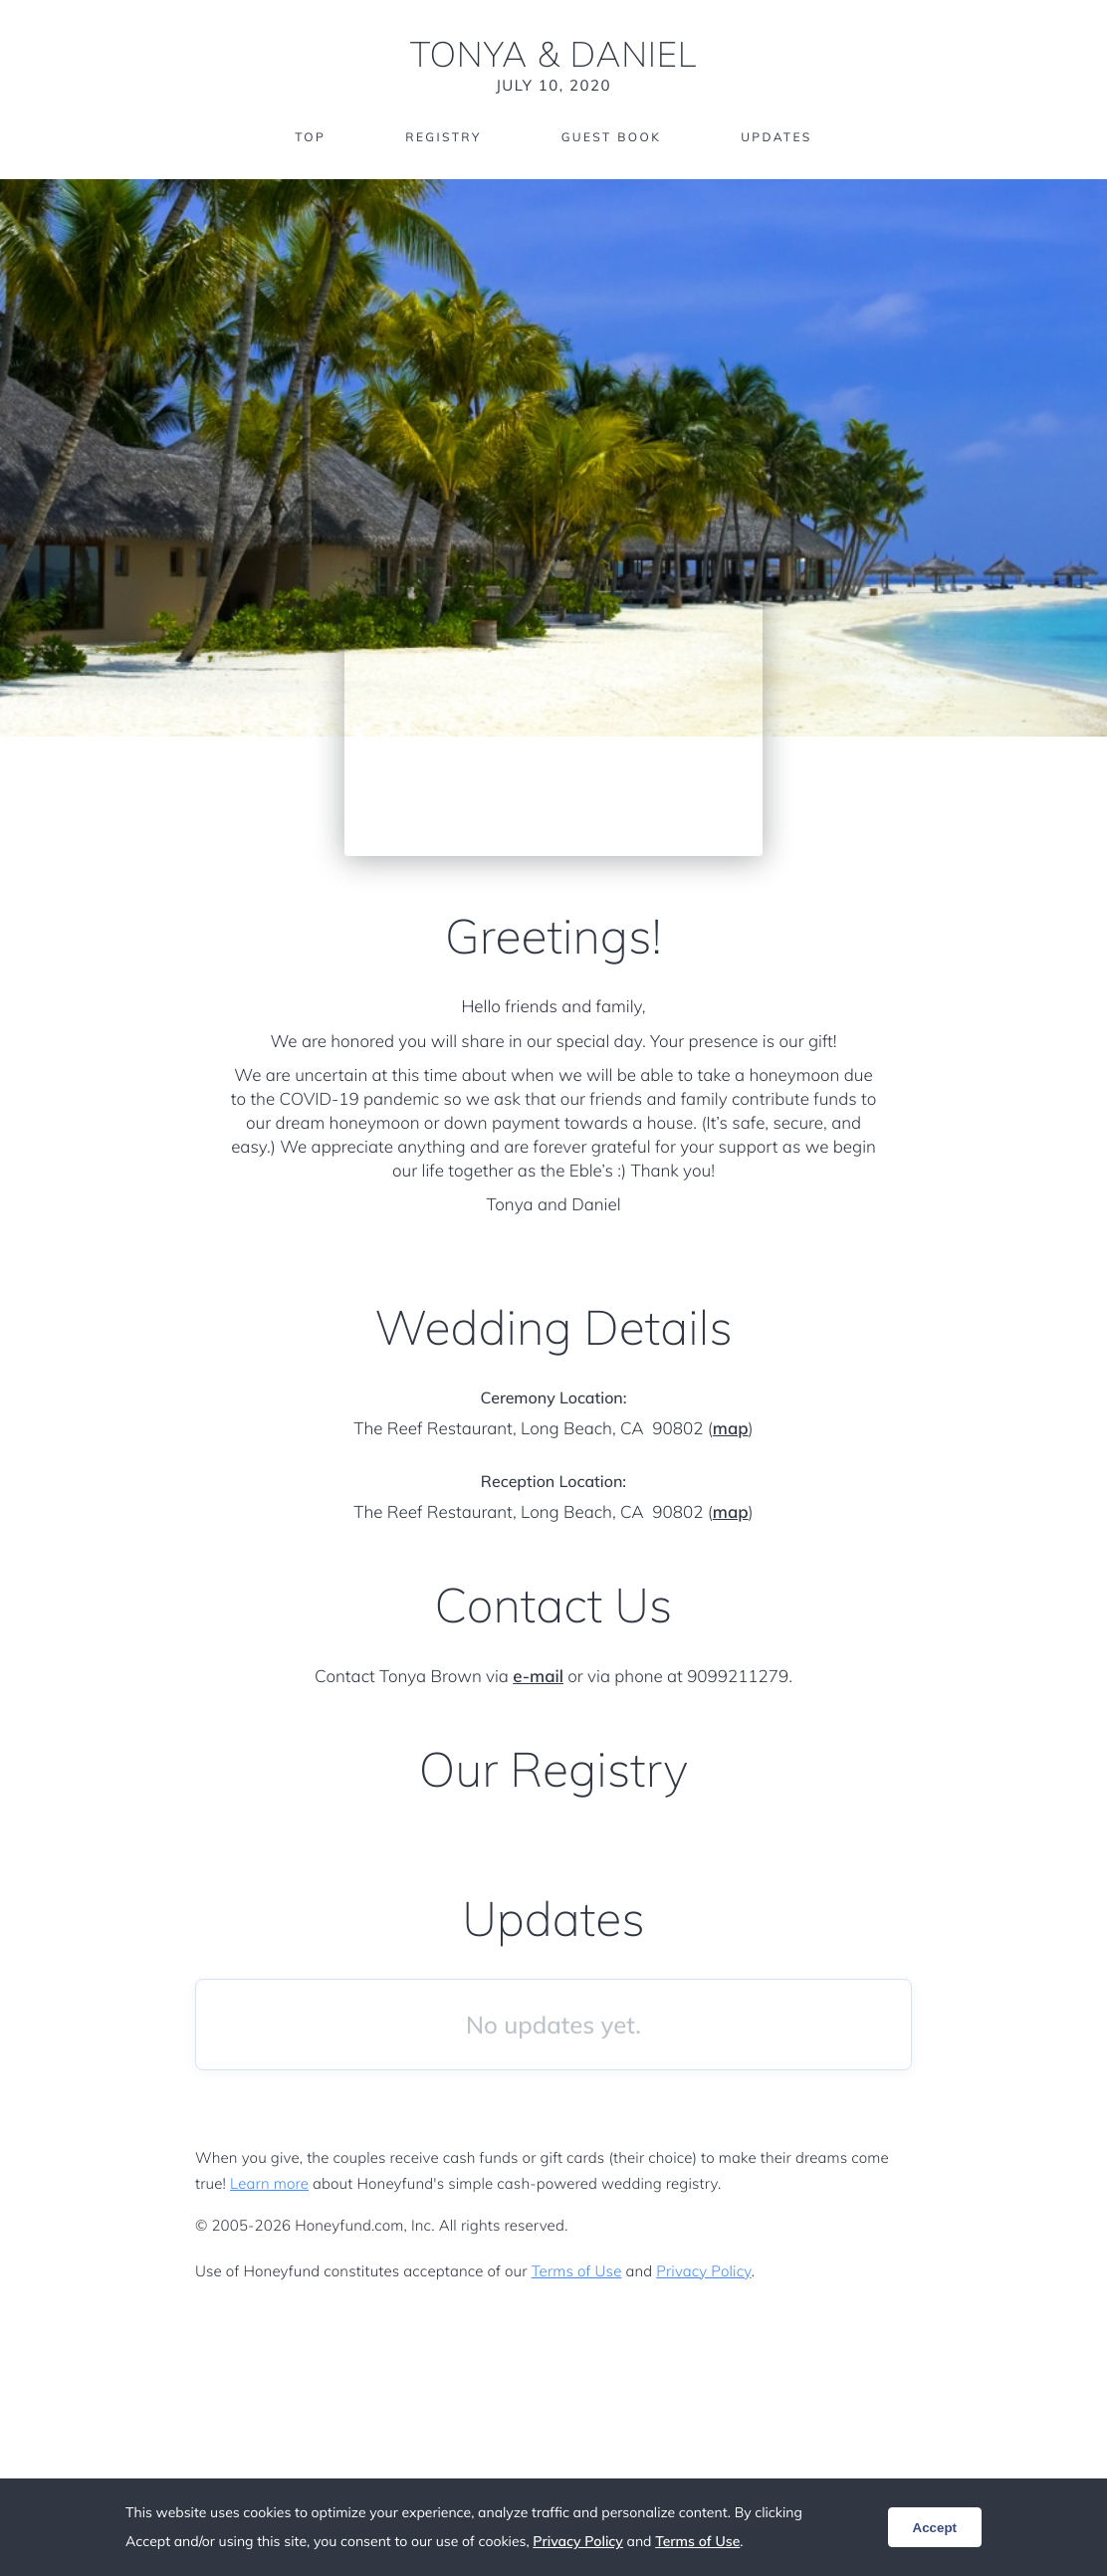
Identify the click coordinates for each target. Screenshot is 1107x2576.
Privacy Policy (703, 2270)
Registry (443, 136)
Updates (776, 136)
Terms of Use (577, 2270)
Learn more (269, 2183)
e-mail (538, 1676)
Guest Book (611, 136)
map (731, 1428)
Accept (935, 2527)
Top (310, 136)
